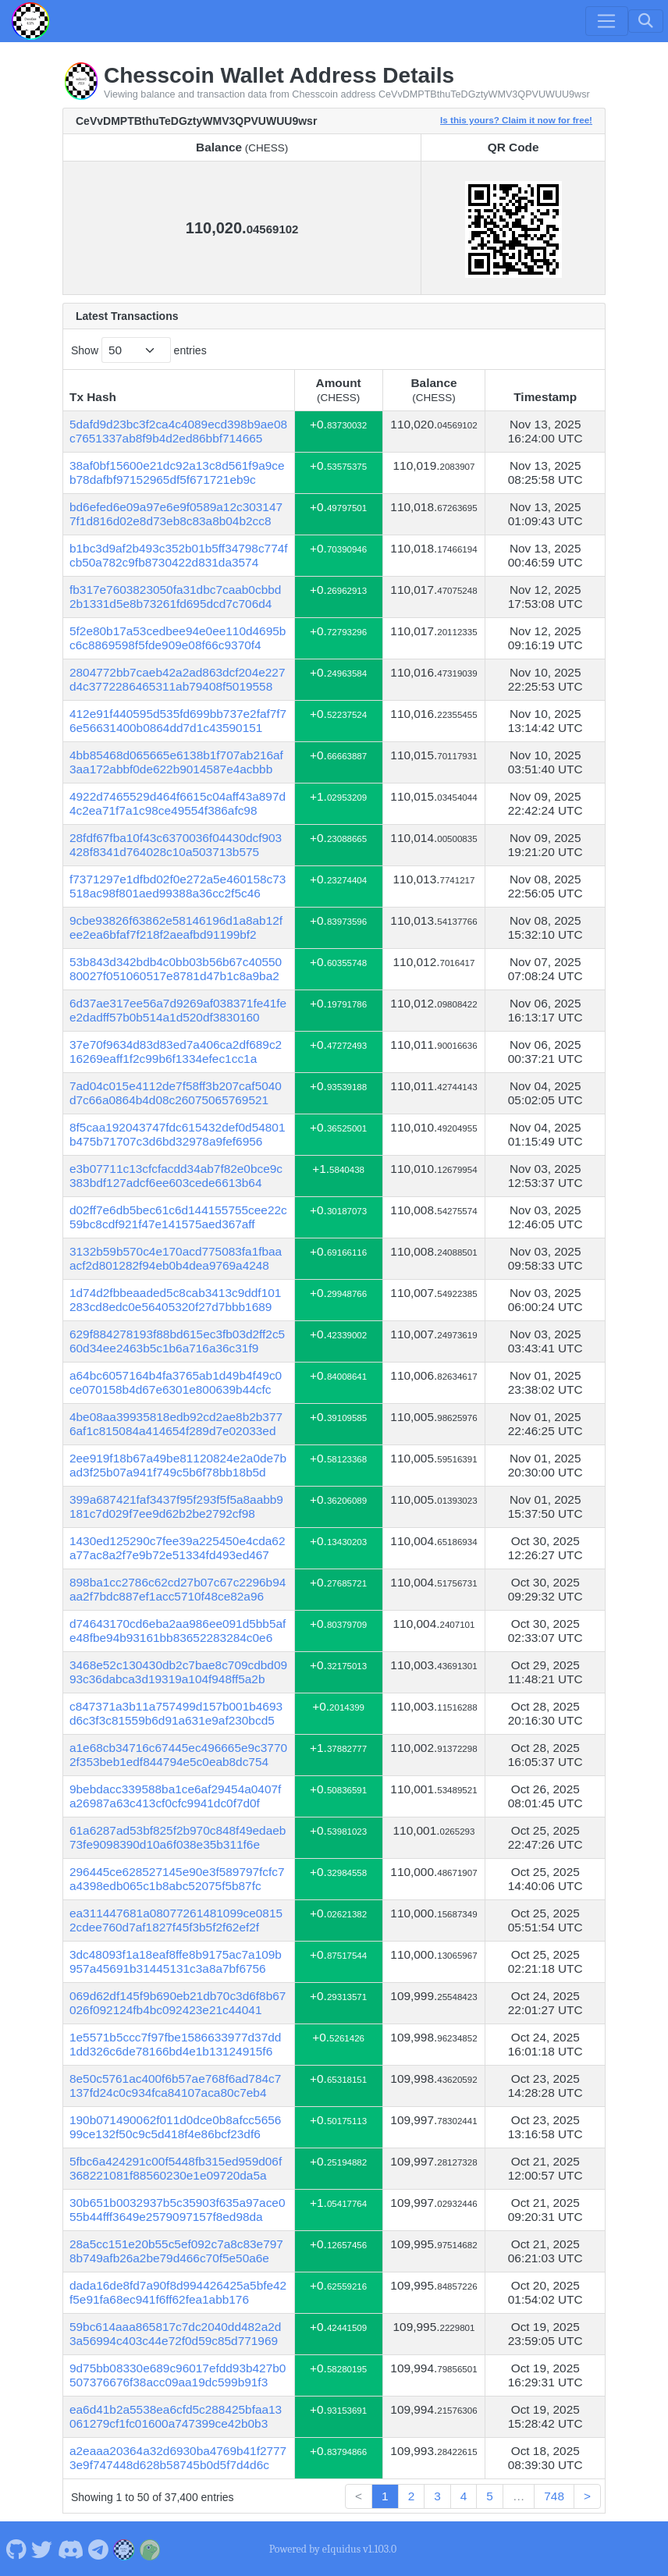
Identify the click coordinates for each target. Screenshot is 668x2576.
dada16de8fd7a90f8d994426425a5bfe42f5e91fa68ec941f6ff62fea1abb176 (177, 2292)
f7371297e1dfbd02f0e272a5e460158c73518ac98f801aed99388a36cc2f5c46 (177, 886)
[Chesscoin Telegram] (98, 2548)
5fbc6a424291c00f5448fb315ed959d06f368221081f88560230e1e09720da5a (175, 2168)
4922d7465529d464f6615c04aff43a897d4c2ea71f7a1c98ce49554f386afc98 (177, 803)
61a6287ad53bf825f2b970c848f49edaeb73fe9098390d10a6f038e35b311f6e (177, 1837)
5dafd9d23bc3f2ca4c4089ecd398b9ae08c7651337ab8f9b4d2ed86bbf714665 (178, 431)
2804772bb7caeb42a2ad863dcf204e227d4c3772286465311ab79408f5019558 (177, 679)
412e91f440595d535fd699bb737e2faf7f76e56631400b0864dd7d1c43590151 (177, 720)
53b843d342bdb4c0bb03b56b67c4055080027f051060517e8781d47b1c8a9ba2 (175, 968)
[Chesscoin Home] (30, 21)
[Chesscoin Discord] (70, 2548)
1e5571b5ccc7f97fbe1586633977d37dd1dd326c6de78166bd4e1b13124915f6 (175, 2044)
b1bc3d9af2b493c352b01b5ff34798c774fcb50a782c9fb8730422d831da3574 (178, 555)
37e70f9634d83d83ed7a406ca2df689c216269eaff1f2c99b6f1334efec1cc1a (175, 1051)
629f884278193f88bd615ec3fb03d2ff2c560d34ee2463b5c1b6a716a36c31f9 (177, 1341)
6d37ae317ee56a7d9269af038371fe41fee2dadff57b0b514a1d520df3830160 (177, 1010)
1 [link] (385, 2496)
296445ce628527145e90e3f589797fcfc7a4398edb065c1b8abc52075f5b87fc (177, 1878)
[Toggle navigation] (606, 21)
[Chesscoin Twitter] (42, 2548)
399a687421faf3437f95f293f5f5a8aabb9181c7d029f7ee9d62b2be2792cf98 (176, 1506)
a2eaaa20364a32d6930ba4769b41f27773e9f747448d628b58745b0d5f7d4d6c (177, 2457)
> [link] (587, 2496)
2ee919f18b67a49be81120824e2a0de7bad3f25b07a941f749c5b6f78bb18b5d (177, 1465)
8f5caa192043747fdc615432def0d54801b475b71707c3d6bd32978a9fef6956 (177, 1134)
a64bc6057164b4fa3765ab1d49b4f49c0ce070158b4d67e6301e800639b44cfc (175, 1382)
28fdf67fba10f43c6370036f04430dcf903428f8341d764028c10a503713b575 (175, 844)
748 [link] (554, 2496)
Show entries (139, 350)
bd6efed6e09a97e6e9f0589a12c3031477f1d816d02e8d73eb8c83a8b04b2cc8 (175, 514)
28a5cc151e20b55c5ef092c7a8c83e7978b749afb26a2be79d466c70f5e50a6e (176, 2251)
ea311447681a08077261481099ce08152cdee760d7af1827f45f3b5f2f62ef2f (175, 1920)
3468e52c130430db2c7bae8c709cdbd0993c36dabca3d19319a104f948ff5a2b (178, 1672)
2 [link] (411, 2496)
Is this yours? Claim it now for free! (516, 120)
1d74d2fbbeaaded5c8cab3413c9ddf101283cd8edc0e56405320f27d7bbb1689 (175, 1299)
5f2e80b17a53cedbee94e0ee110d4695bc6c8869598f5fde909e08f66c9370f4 (177, 638)
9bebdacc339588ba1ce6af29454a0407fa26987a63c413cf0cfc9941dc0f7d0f (175, 1796)
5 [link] (489, 2496)
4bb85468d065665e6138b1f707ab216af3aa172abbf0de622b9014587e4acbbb (176, 762)
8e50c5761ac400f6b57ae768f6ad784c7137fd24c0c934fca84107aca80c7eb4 (175, 2085)
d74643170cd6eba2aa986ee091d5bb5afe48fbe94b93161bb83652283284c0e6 (177, 1630)
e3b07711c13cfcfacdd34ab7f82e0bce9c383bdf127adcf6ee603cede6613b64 (175, 1175)
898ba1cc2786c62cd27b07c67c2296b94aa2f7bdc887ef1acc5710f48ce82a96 (177, 1589)
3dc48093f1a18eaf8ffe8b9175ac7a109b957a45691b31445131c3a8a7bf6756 (175, 1961)
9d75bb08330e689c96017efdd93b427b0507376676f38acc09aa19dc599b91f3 (177, 2375)
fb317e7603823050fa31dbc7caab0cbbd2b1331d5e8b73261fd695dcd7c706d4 (175, 596)
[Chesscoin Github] (16, 2548)
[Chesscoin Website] (124, 2548)
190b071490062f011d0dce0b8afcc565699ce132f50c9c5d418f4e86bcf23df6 (175, 2127)
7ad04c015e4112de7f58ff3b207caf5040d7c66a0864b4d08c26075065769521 (175, 1093)
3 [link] (437, 2496)
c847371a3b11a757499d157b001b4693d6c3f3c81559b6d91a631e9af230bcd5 (175, 1713)
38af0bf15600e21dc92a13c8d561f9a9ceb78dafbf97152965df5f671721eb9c (177, 472)
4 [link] (463, 2496)
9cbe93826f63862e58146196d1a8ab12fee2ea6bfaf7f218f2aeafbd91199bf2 (175, 927)
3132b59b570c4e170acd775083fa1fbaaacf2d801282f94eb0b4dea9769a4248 (175, 1258)
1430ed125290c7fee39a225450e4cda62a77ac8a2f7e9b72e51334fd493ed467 (177, 1548)
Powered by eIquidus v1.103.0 (332, 2549)
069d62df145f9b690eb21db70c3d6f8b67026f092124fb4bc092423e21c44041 (177, 2002)
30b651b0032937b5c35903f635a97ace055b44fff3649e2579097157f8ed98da (177, 2209)
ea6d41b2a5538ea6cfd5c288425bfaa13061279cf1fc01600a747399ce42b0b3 (175, 2416)
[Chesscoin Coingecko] (150, 2548)
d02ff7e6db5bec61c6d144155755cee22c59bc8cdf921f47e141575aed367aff (178, 1217)
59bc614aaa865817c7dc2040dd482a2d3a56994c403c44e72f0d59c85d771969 (175, 2333)
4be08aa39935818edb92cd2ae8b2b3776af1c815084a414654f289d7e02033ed (175, 1423)
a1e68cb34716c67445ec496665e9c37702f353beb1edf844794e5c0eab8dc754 (178, 1754)
